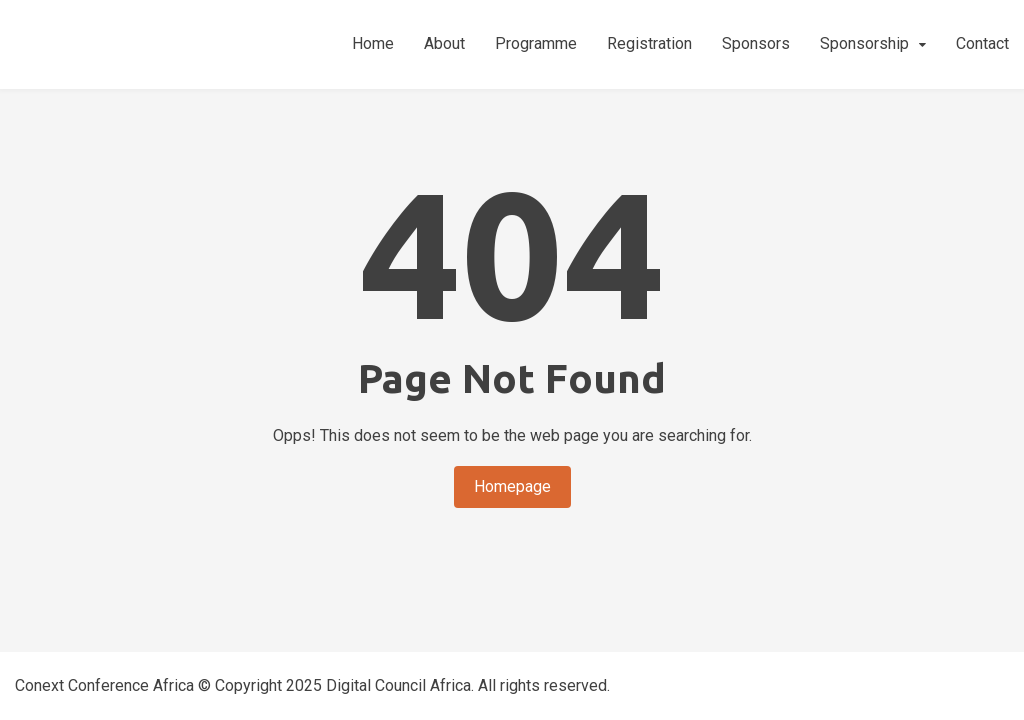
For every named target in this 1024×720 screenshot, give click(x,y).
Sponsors (756, 43)
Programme (536, 43)
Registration (649, 43)
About (444, 43)
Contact (982, 43)
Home (373, 43)
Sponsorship (864, 43)
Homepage (512, 486)
